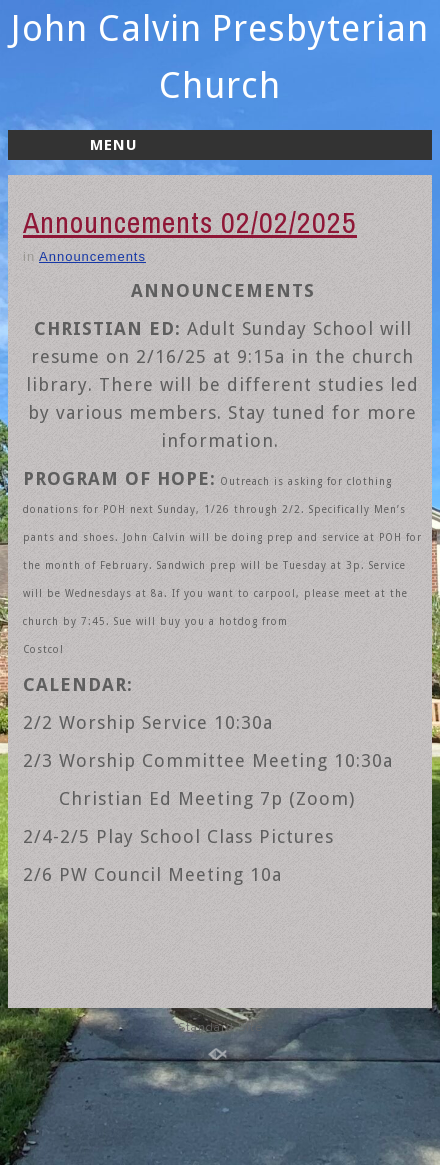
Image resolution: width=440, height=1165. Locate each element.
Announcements (92, 256)
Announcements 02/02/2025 (190, 222)
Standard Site (220, 1027)
